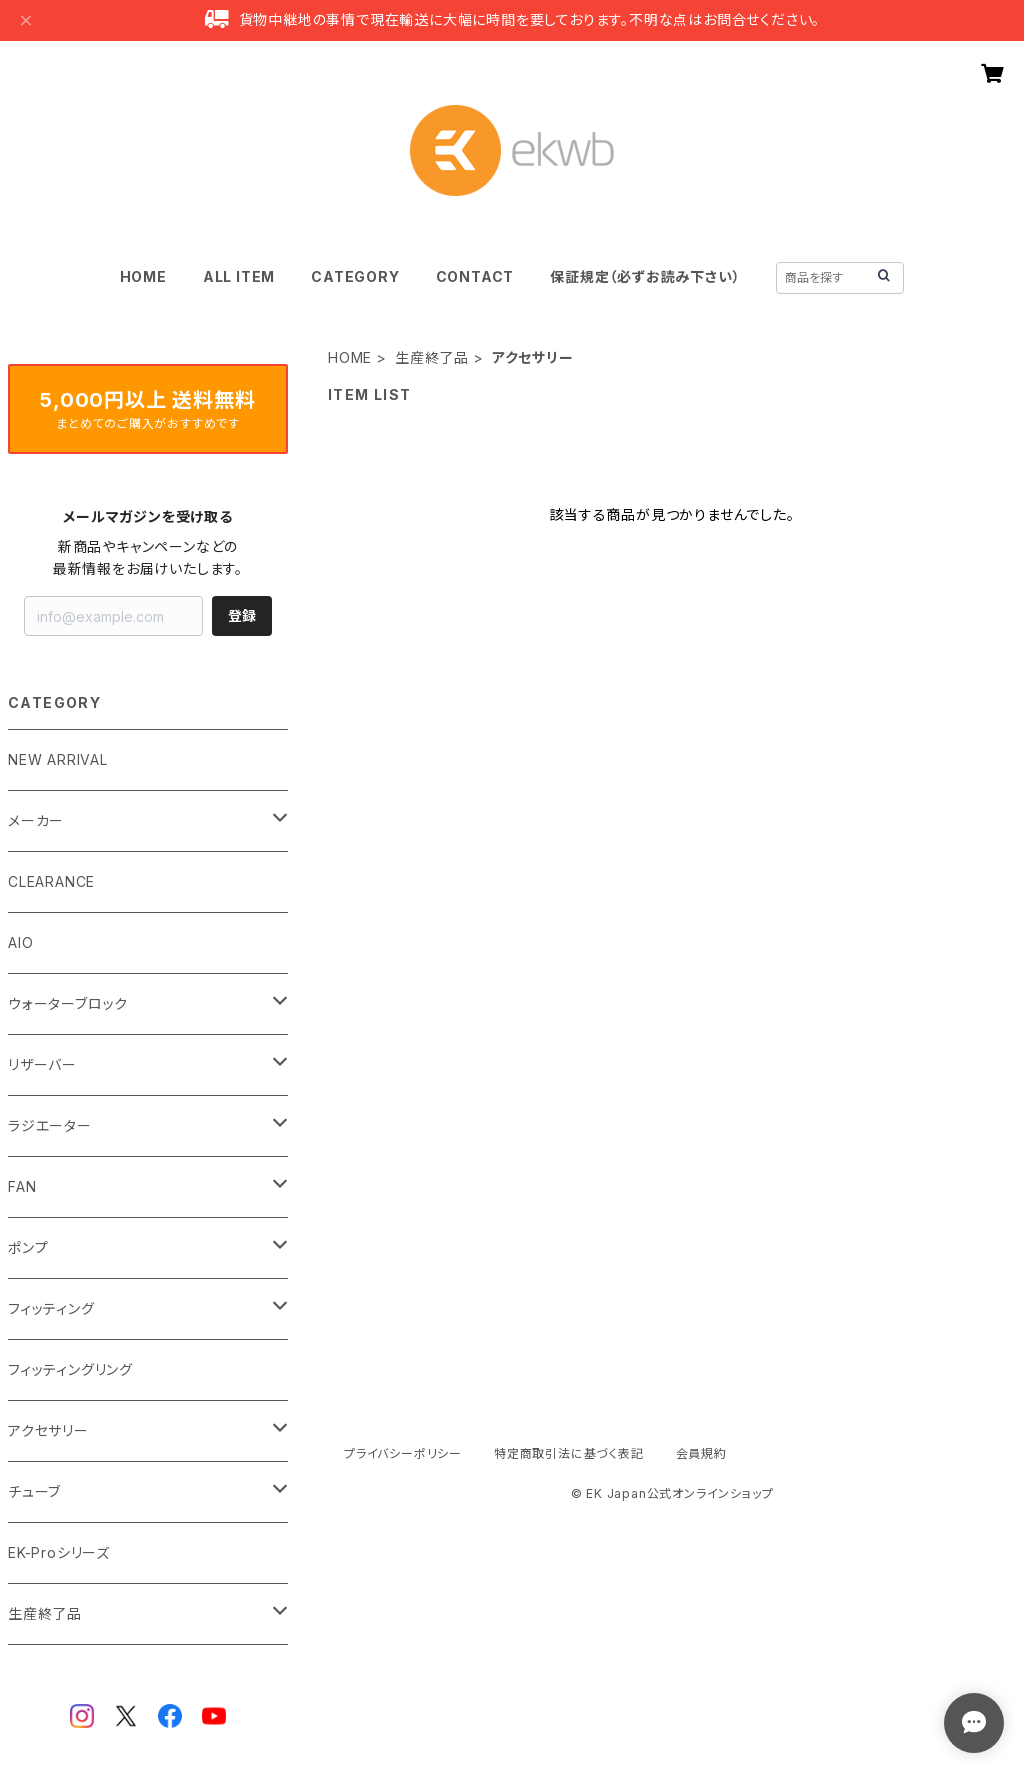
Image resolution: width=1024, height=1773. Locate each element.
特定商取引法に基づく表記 (569, 1453)
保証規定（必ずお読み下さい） (645, 276)
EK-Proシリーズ (59, 1552)
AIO (20, 942)
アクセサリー (48, 1430)
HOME (143, 276)
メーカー (36, 820)
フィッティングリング (70, 1369)
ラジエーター (50, 1125)
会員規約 (701, 1453)
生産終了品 (432, 357)
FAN (22, 1186)
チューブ (34, 1491)
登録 (242, 615)
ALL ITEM (239, 276)
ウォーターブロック (68, 1003)
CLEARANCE (51, 881)
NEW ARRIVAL (58, 759)
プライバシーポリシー (403, 1453)
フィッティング (51, 1308)
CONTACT (475, 276)
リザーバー (42, 1064)
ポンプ (28, 1247)
